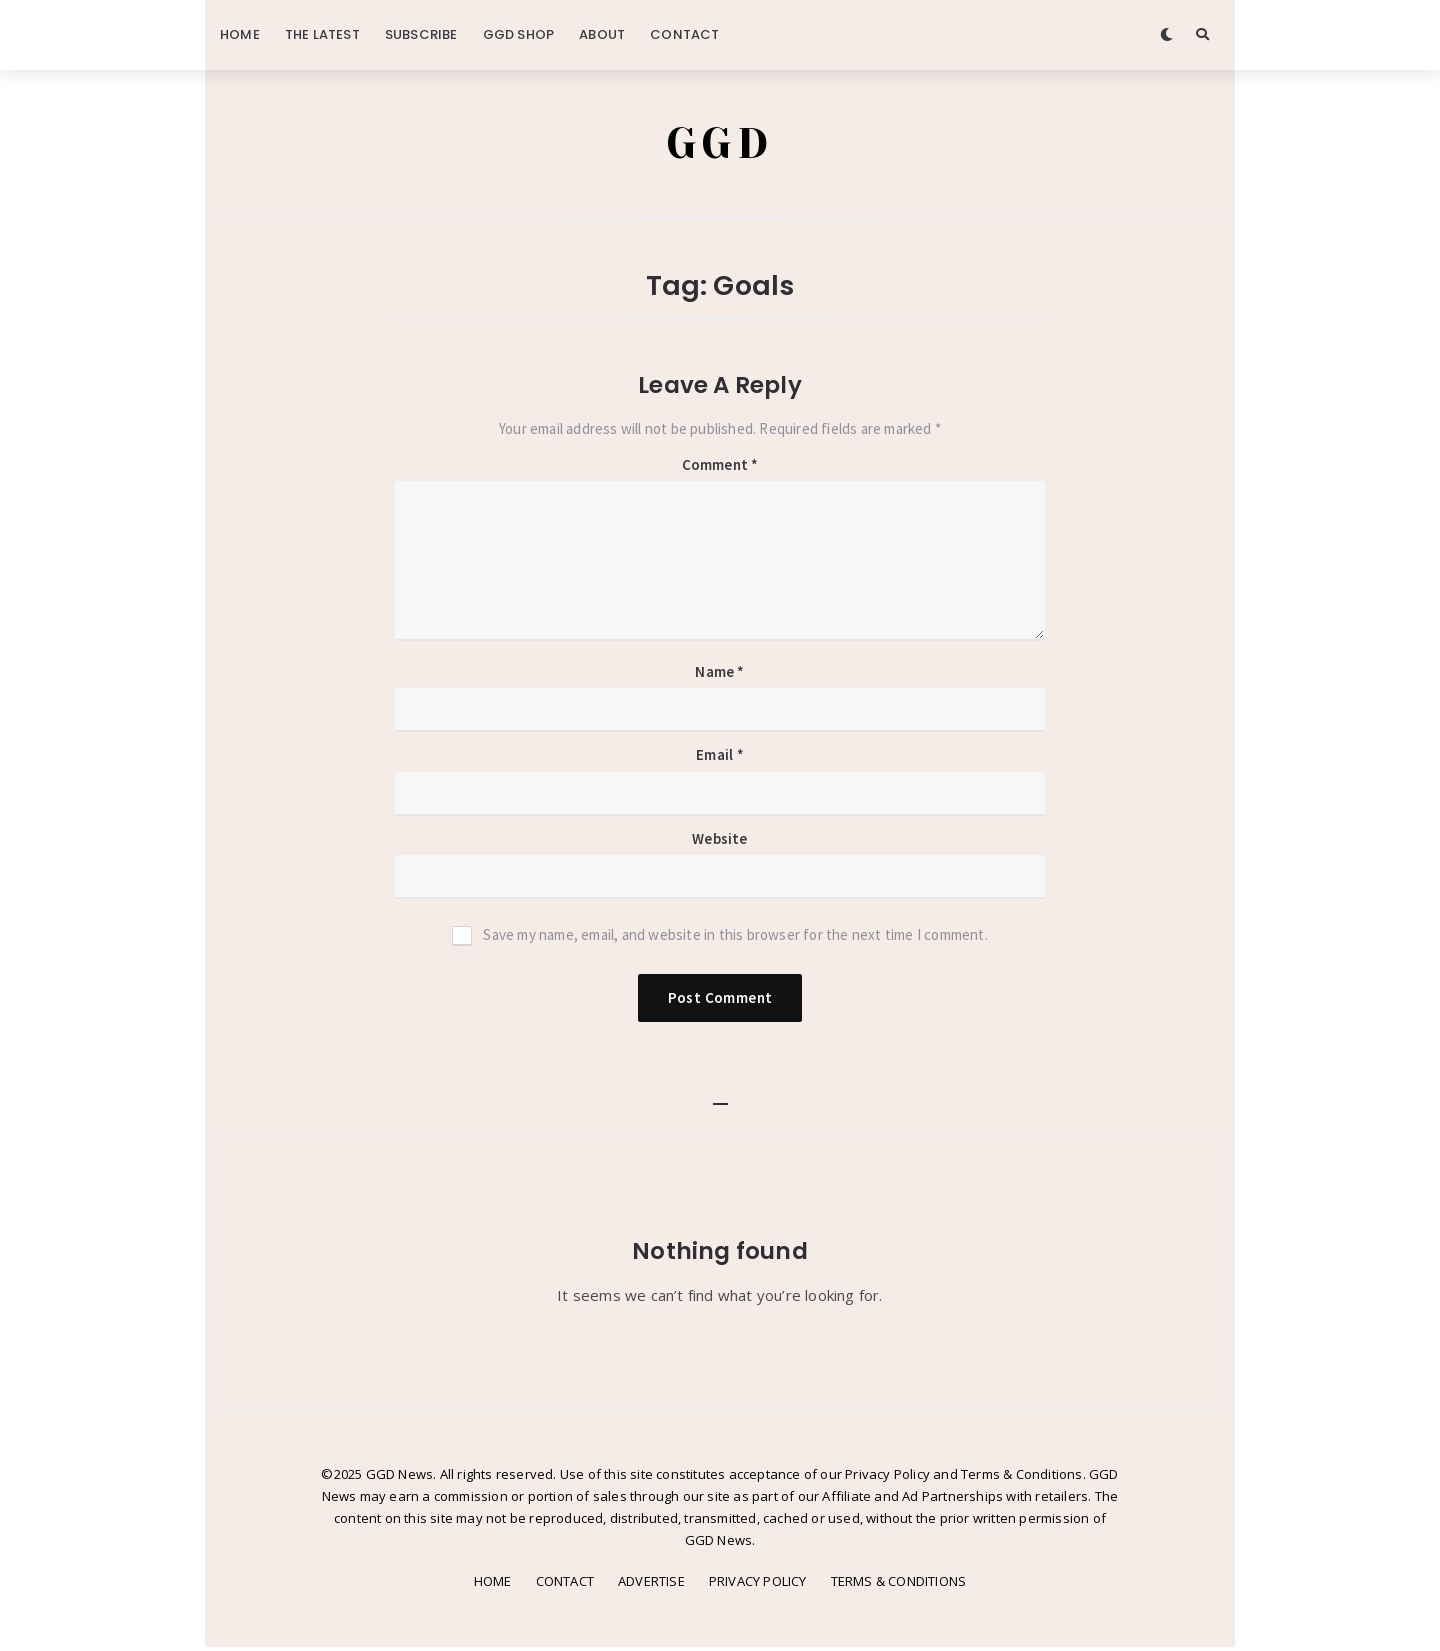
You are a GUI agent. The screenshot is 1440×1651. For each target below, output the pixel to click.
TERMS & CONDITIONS (899, 1585)
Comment (720, 468)
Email (719, 758)
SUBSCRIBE (421, 34)
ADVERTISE (651, 1585)
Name (719, 675)
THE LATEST (322, 34)
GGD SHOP (519, 34)
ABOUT (602, 34)
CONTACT (684, 34)
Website (719, 842)
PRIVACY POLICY (758, 1585)
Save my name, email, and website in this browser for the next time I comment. (735, 938)
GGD (720, 145)
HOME (240, 34)
